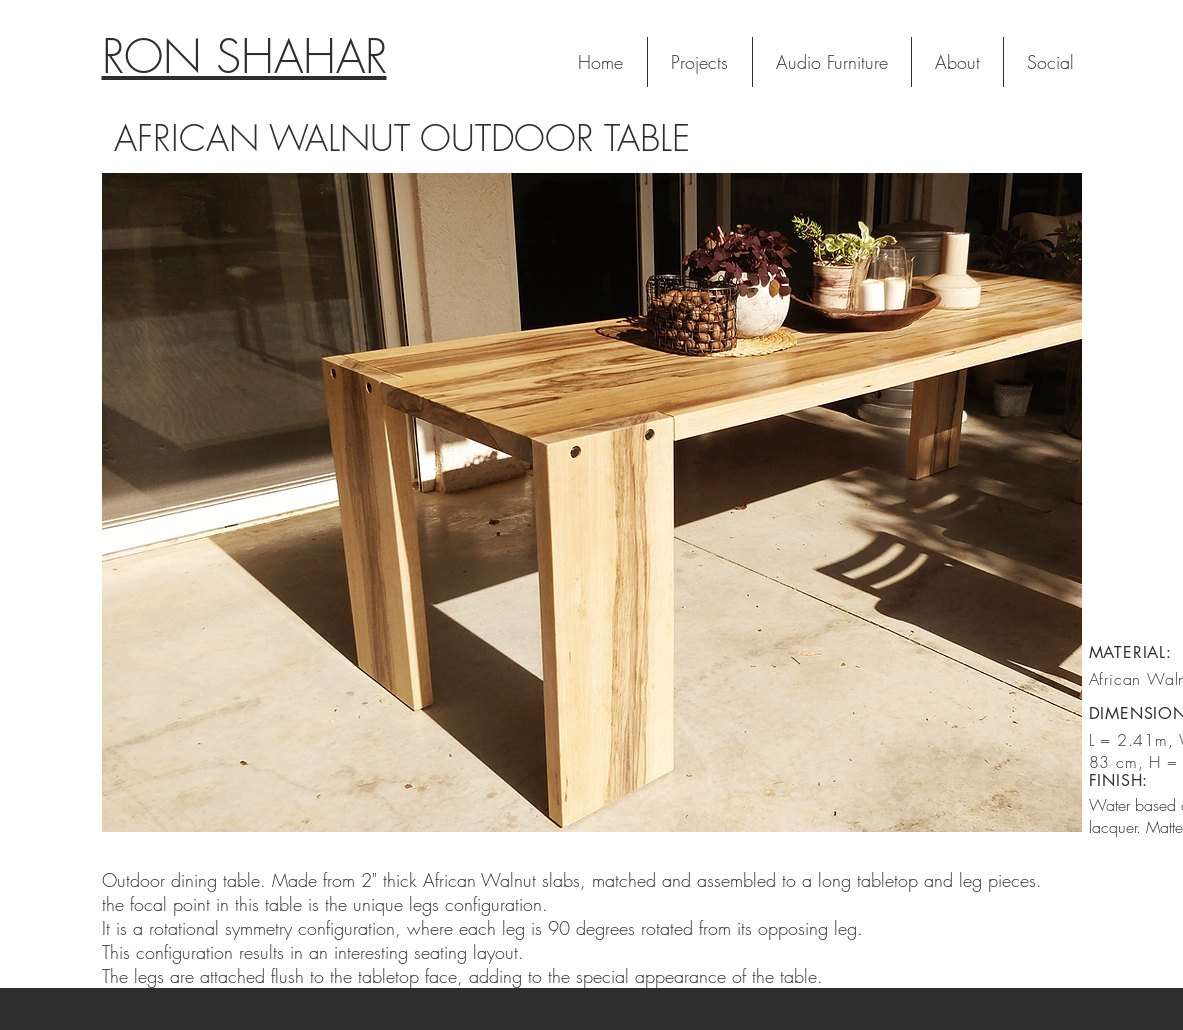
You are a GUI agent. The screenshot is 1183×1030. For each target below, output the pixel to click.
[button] (592, 502)
